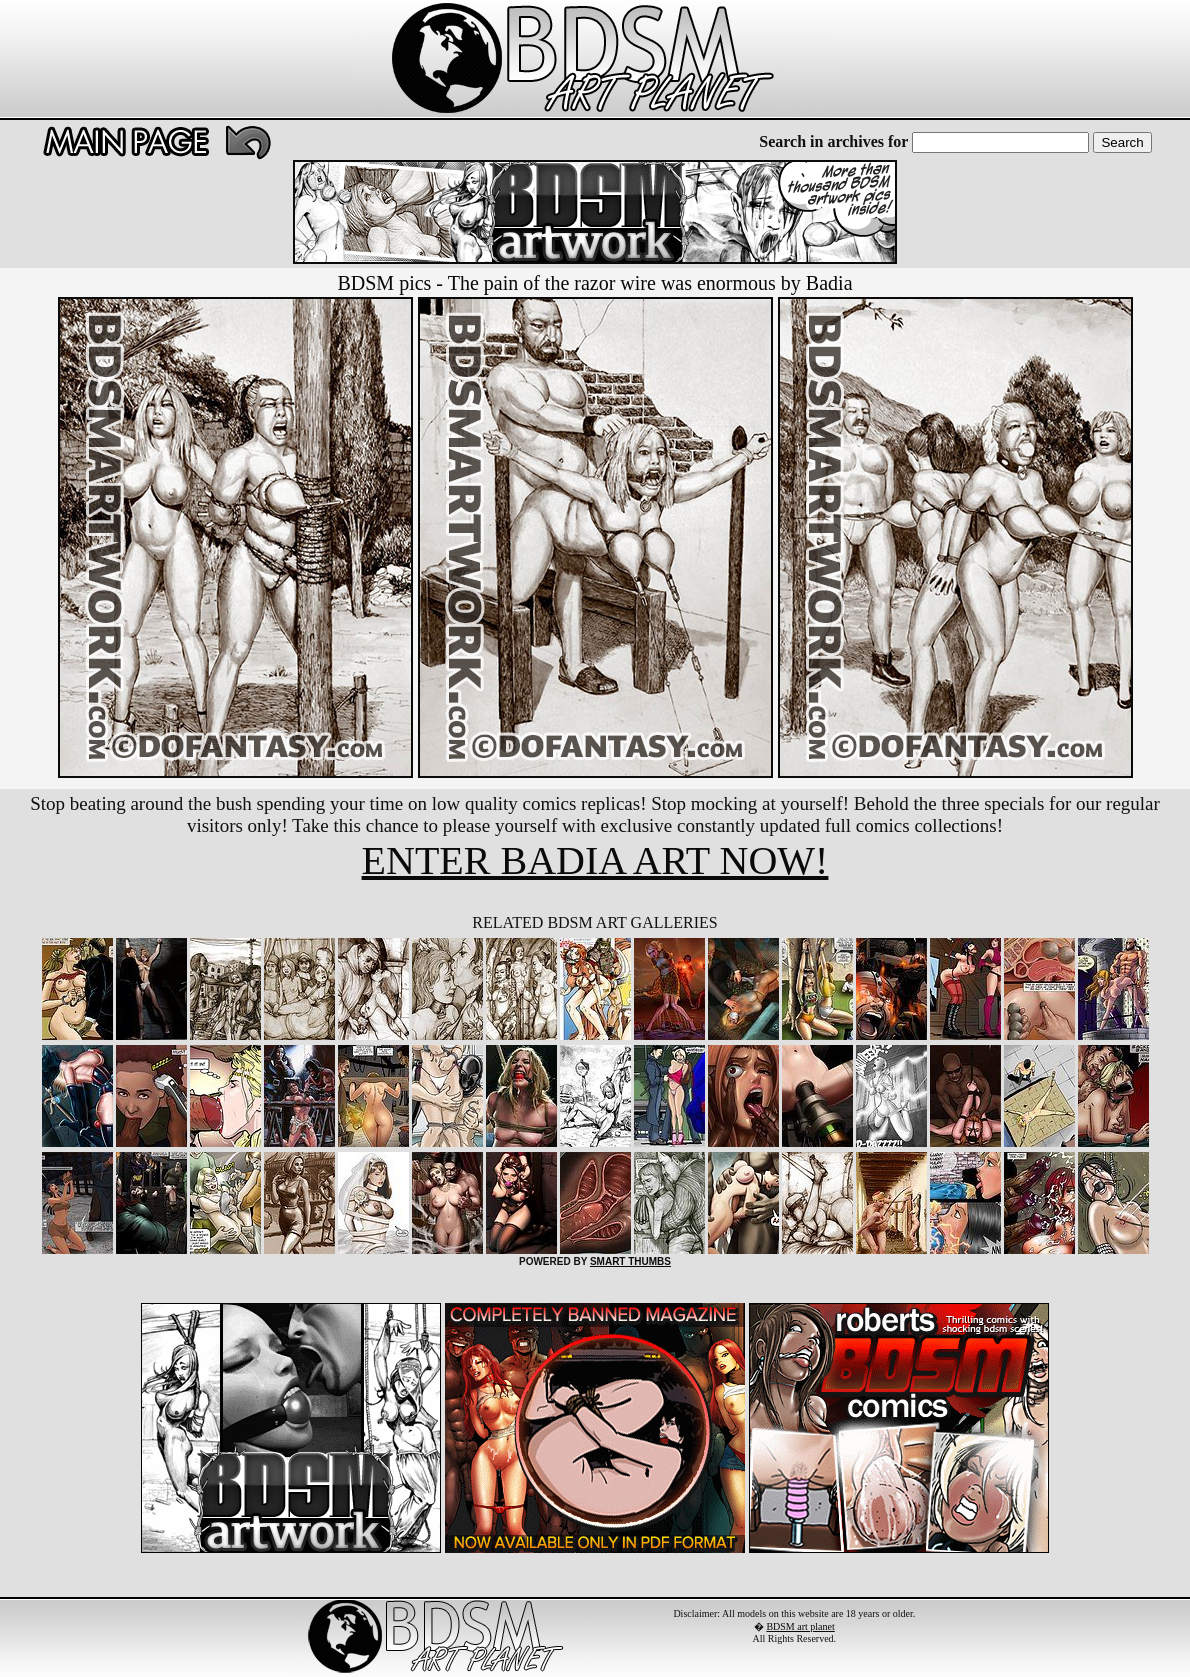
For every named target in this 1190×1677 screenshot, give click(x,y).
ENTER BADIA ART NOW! (595, 860)
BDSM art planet (800, 1626)
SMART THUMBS (630, 1261)
